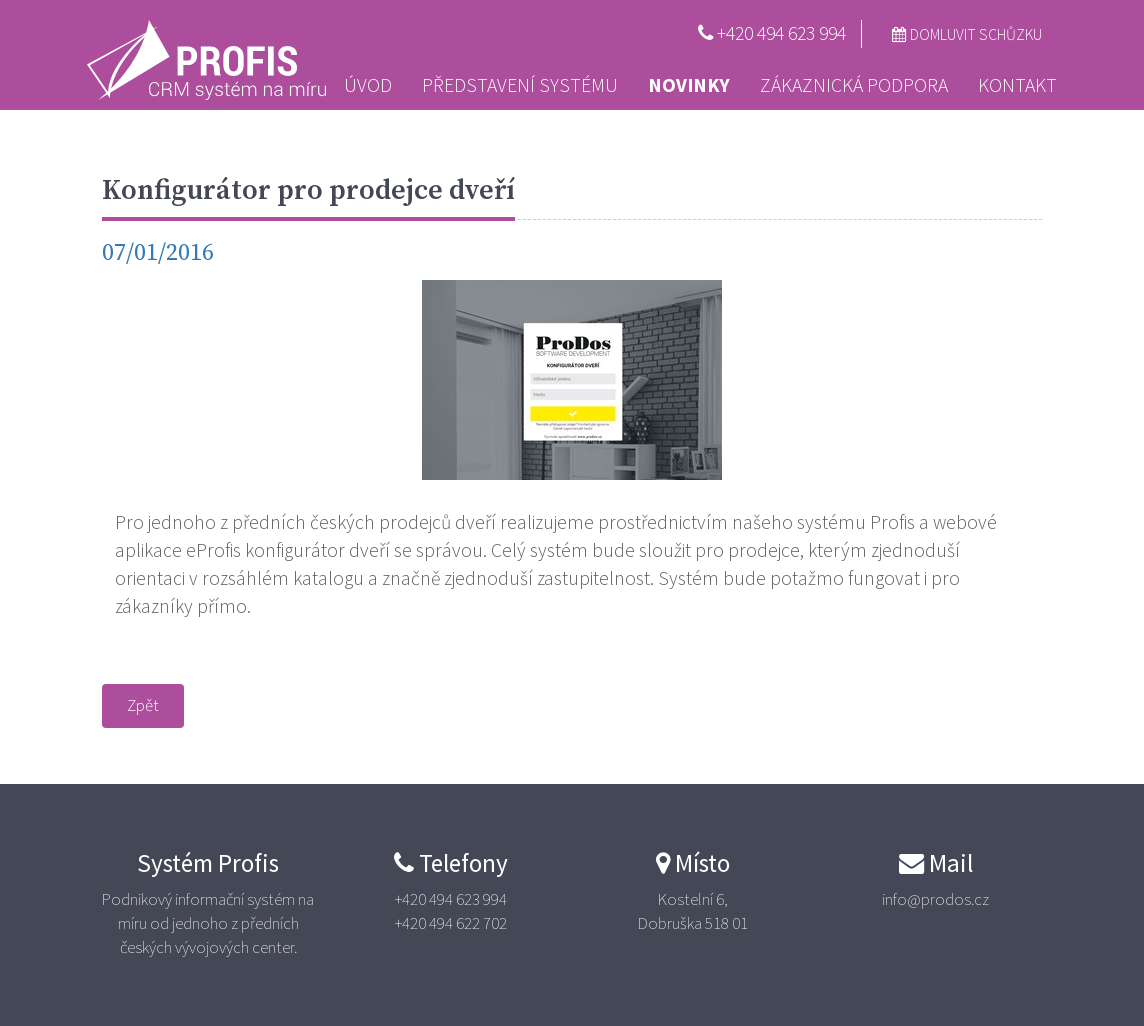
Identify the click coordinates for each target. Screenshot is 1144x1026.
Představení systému (520, 85)
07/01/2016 (158, 253)
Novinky (689, 85)
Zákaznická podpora (854, 85)
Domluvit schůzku (967, 34)
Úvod (368, 85)
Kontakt (1017, 85)
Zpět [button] (143, 705)
